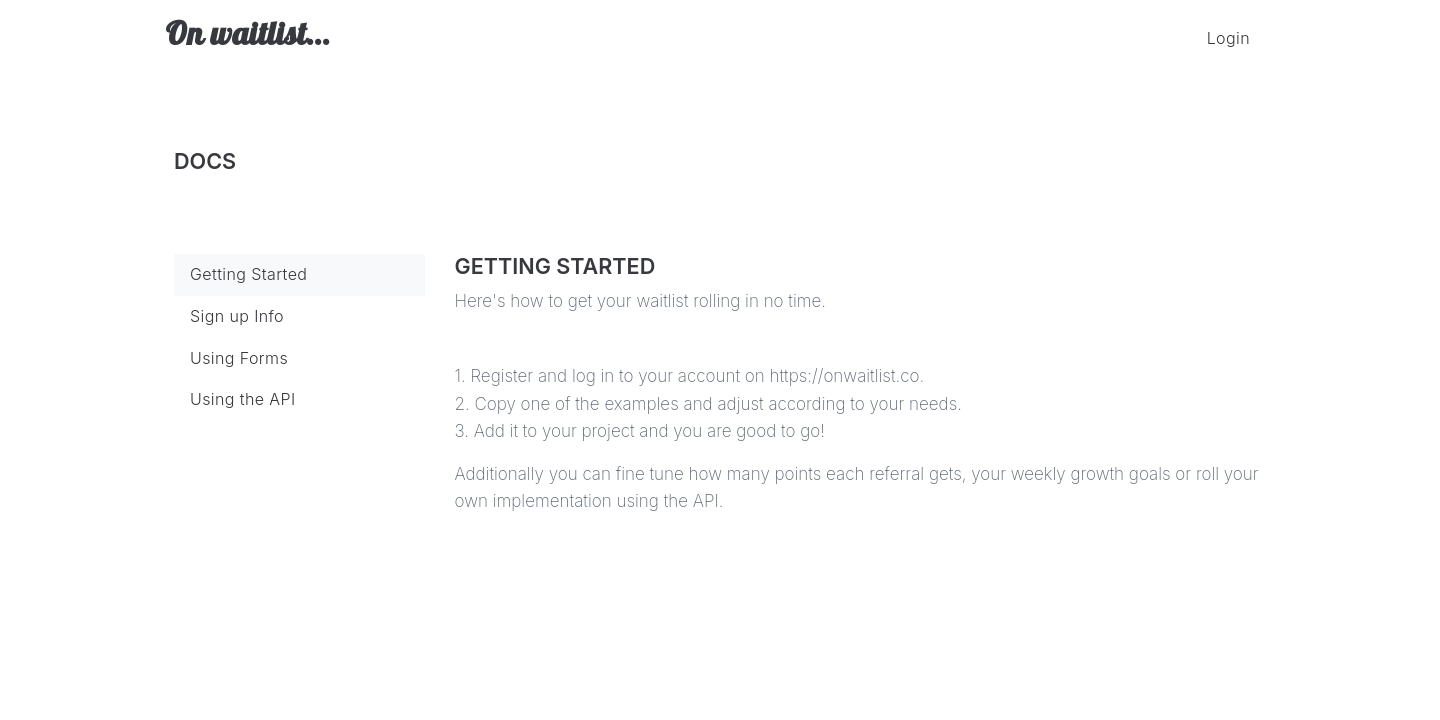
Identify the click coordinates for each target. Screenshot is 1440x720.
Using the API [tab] (243, 399)
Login (1228, 38)
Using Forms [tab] (239, 358)
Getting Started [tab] (248, 274)
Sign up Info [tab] (237, 316)
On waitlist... (247, 38)
